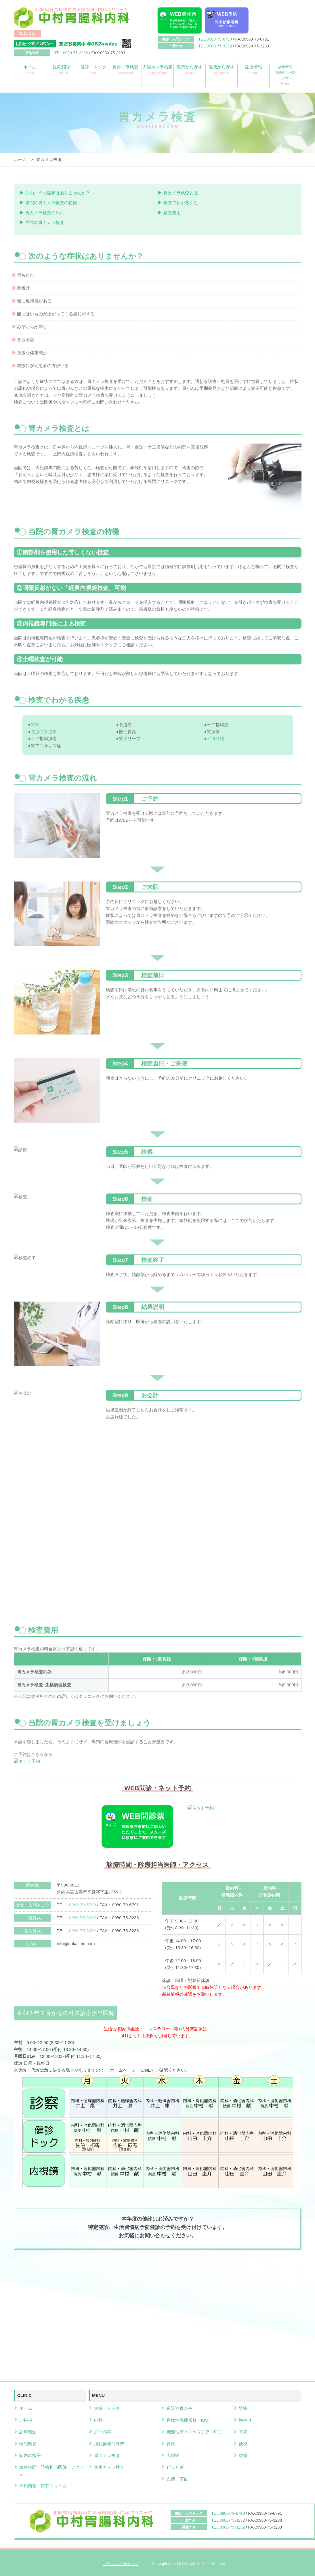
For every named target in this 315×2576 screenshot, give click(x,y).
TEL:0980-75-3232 (215, 46)
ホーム (30, 70)
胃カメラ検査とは (180, 192)
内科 (98, 2418)
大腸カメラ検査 (157, 70)
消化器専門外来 (109, 2441)
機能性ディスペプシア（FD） (195, 2430)
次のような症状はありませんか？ (57, 192)
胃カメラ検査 (126, 70)
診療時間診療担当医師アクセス (285, 75)
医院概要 (28, 2441)
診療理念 (28, 2430)
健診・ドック (94, 70)
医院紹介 (62, 70)
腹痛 (243, 2453)
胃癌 (171, 2441)
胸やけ (245, 2418)
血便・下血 (177, 2476)
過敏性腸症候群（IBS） (189, 2418)
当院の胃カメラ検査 (44, 221)
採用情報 (253, 70)
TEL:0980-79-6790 (215, 39)
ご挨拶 (25, 2418)
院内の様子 (30, 2453)
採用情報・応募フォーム (43, 2483)
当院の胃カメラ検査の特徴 (51, 202)
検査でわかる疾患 (180, 202)
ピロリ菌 (175, 2465)
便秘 (243, 2441)
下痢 (243, 2430)
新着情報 (27, 33)
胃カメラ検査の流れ (44, 212)
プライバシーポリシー (120, 2561)
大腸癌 (173, 2453)
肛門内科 (102, 2430)
